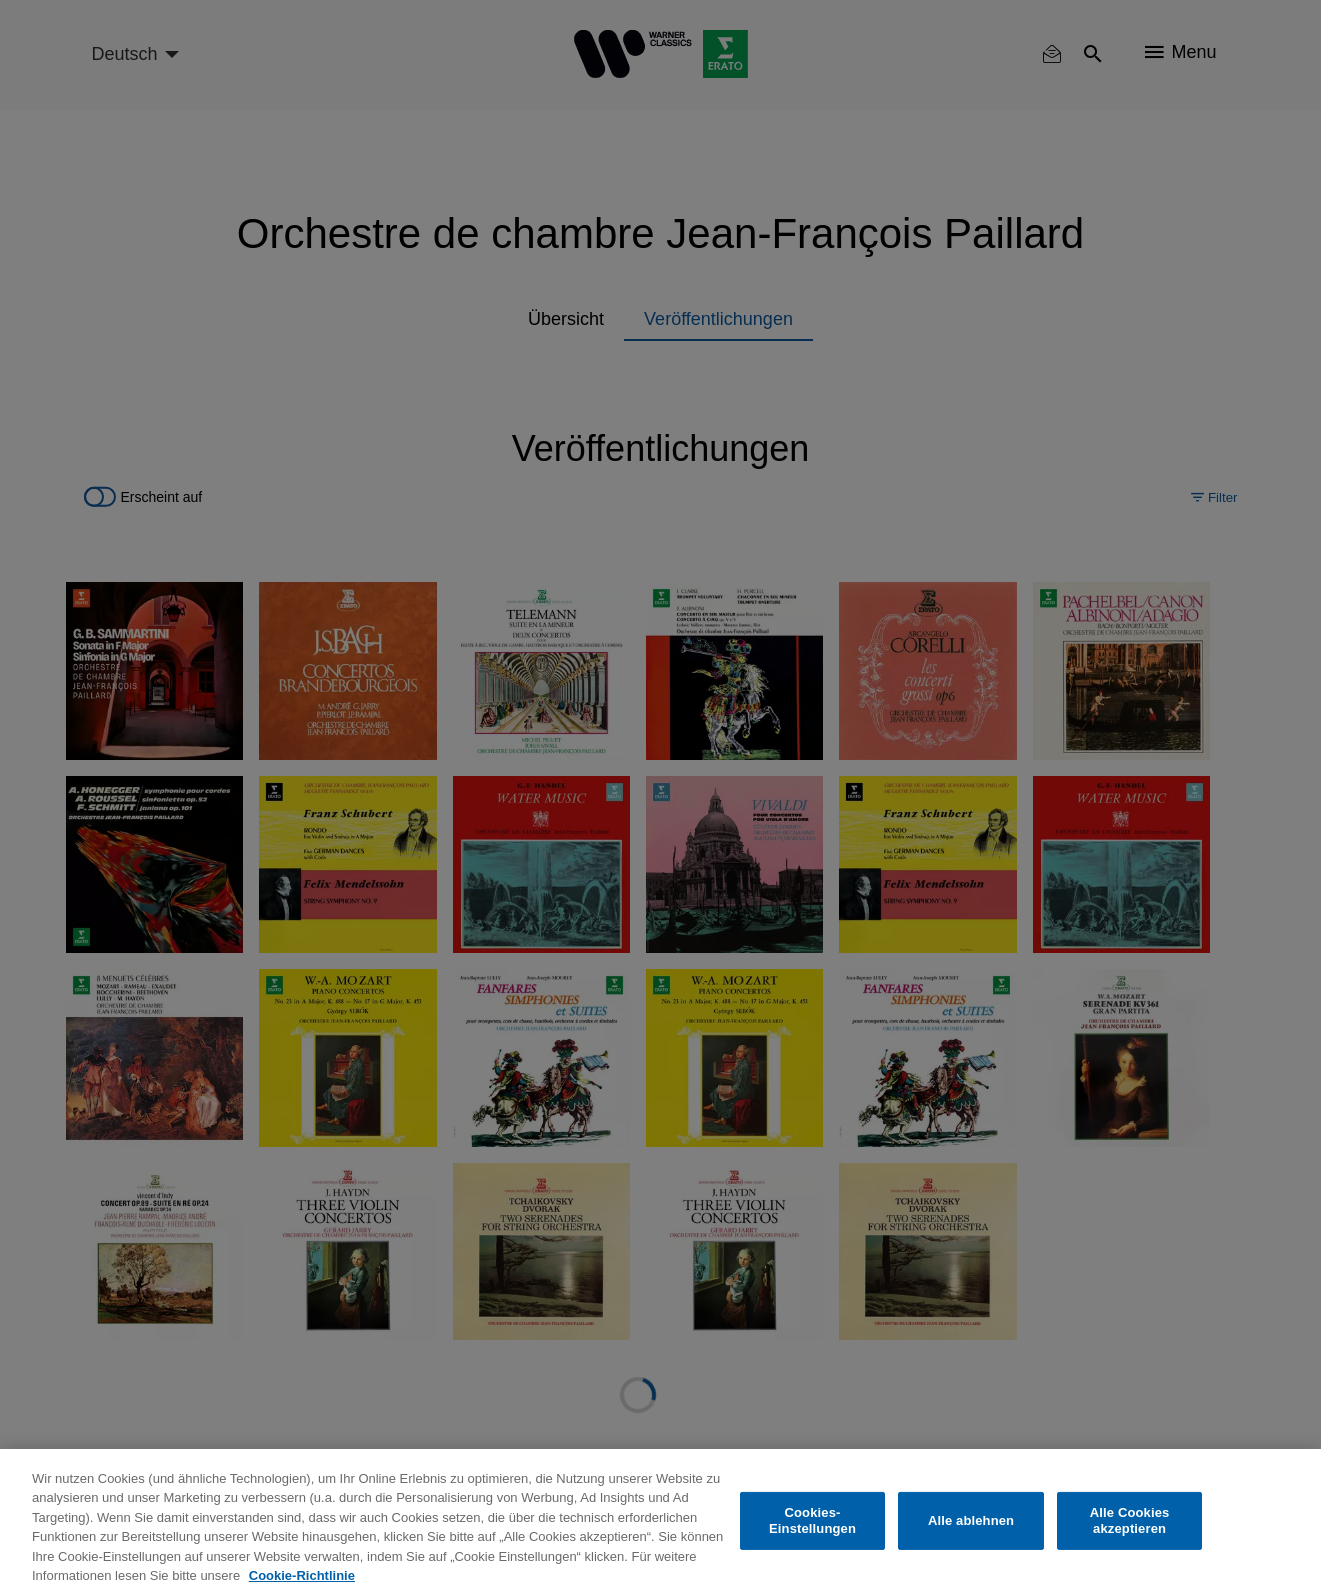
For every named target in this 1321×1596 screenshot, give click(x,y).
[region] (660, 1522)
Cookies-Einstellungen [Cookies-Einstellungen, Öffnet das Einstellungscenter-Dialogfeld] (812, 1520)
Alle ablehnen (971, 1520)
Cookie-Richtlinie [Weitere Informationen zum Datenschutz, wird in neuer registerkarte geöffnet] (302, 1575)
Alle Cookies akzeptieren (1130, 1520)
